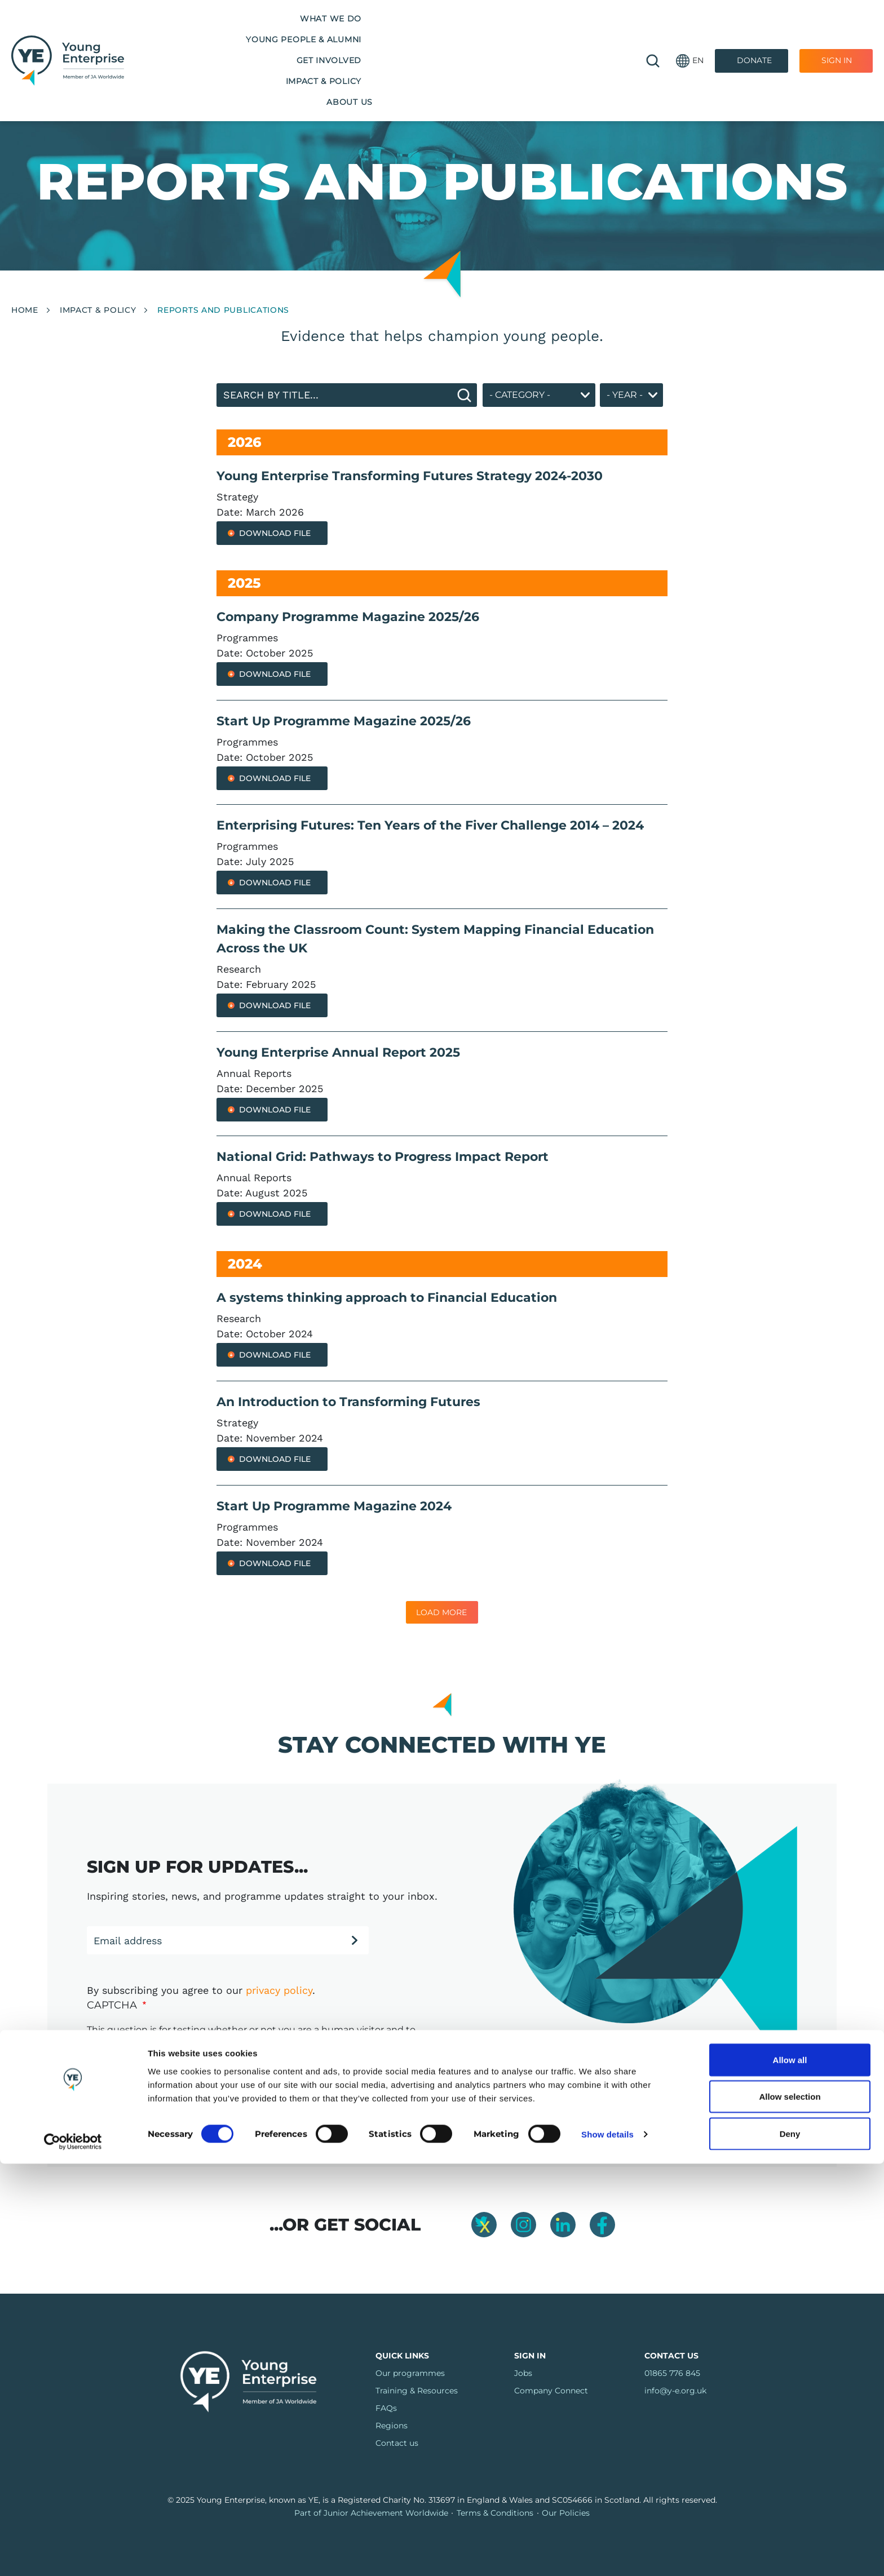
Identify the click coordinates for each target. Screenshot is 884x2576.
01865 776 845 (672, 2373)
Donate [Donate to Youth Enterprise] (754, 33)
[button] (690, 34)
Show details (607, 2547)
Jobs (523, 2373)
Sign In (836, 33)
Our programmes (410, 2373)
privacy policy (279, 1990)
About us (577, 33)
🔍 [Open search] (653, 34)
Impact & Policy (495, 33)
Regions (391, 2425)
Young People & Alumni (294, 33)
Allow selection (789, 2509)
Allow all (790, 2472)
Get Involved (404, 33)
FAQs (386, 2408)
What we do (185, 33)
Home (24, 310)
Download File (275, 533)
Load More (441, 1612)
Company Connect (551, 2391)
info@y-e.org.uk (675, 2391)
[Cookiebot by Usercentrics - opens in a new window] (73, 2554)
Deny (790, 2546)
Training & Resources (416, 2391)
